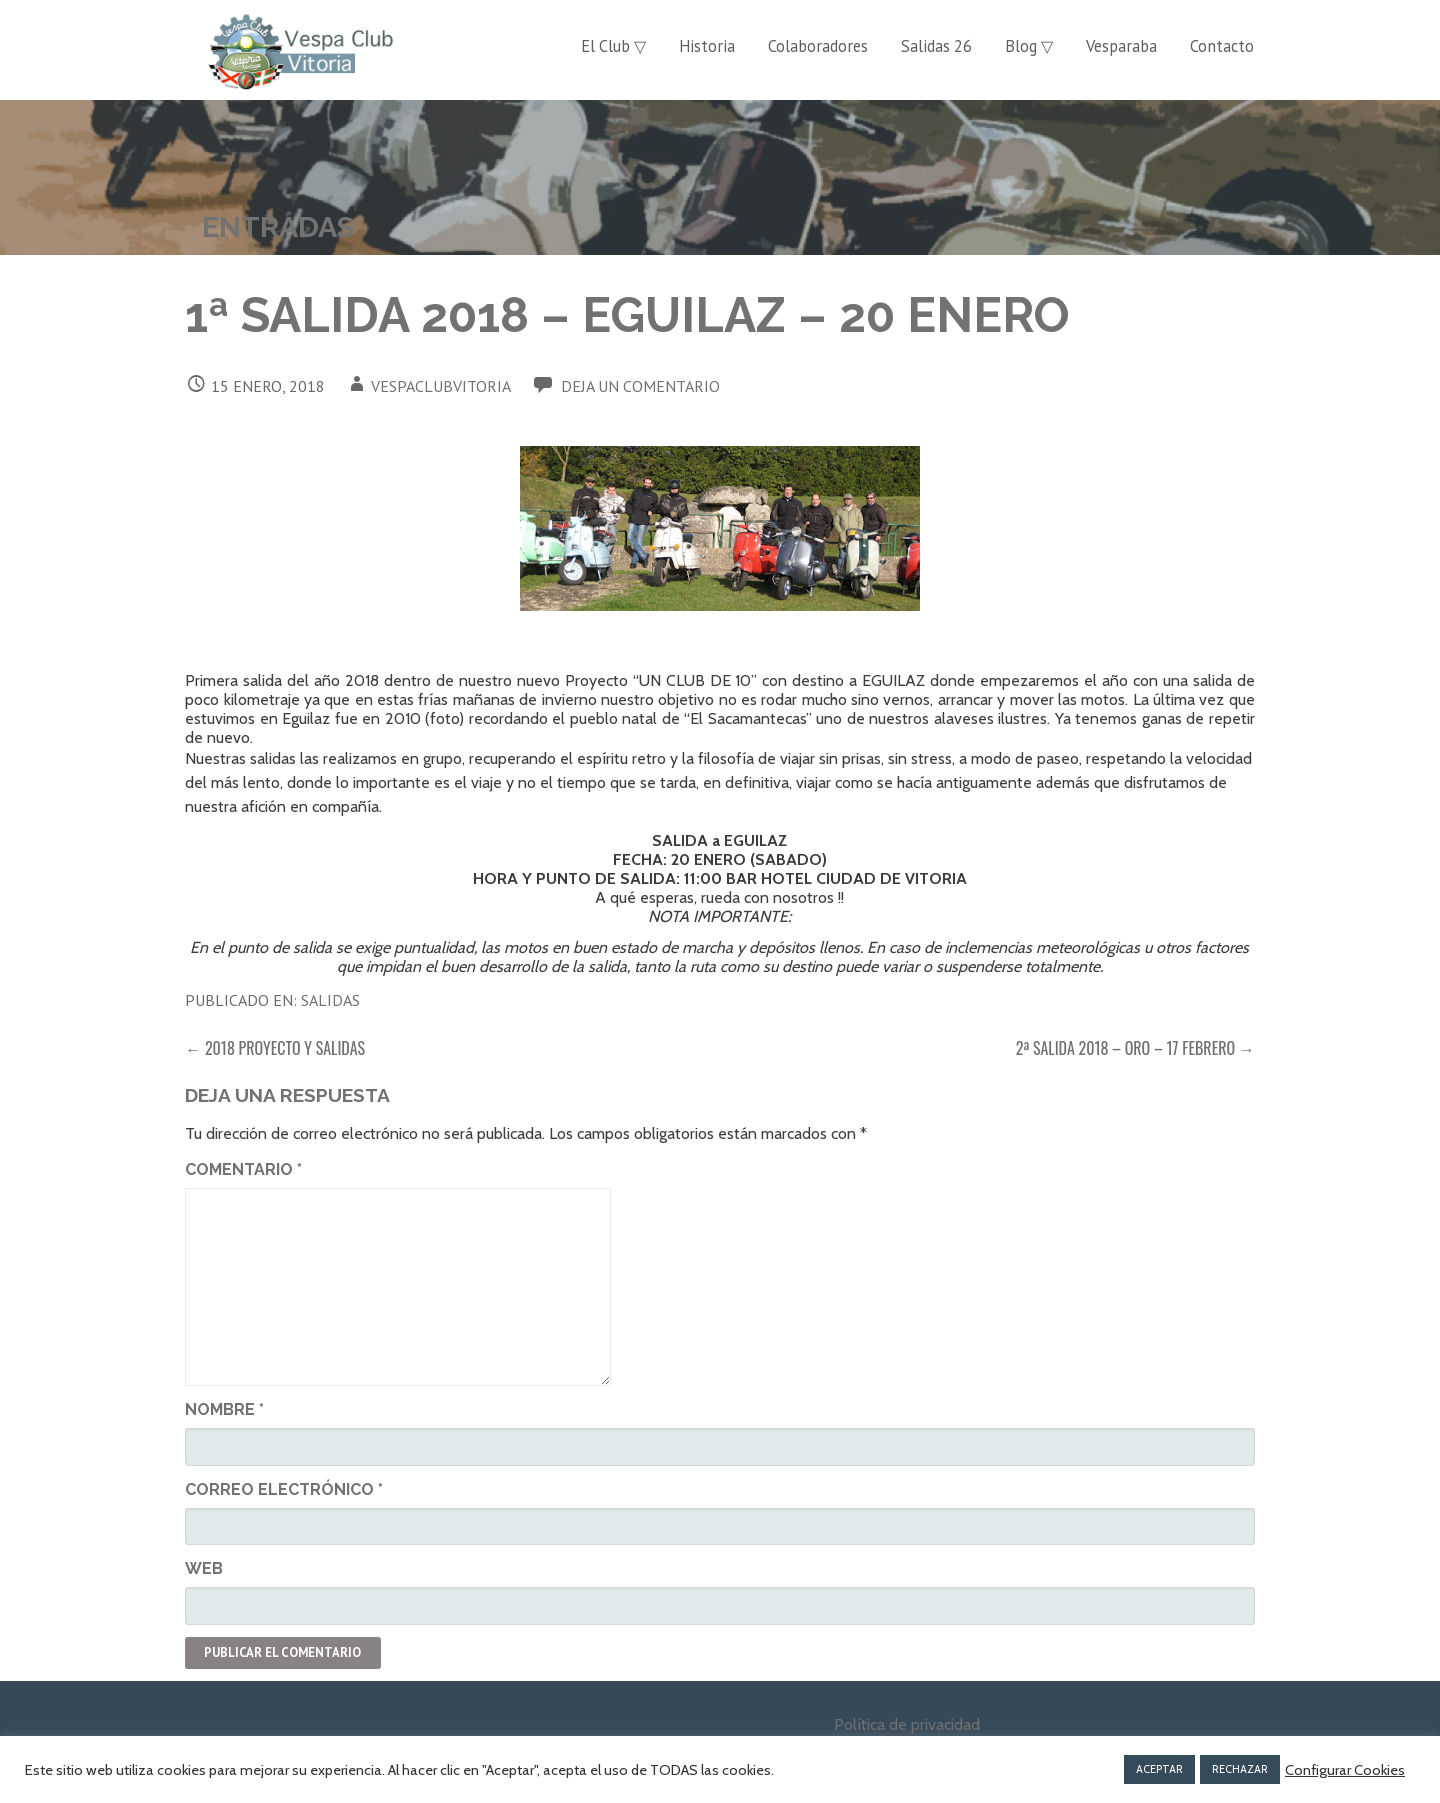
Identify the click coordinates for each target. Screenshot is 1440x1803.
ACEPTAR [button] (1159, 1769)
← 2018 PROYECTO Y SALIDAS (275, 1048)
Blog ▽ (1029, 46)
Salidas (330, 1000)
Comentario (243, 1169)
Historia (707, 46)
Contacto (1222, 46)
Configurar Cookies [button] (1345, 1770)
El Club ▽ (613, 46)
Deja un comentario (640, 386)
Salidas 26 (936, 46)
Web (204, 1568)
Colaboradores (818, 46)
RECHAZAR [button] (1240, 1769)
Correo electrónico (284, 1489)
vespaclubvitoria (441, 386)
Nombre (224, 1409)
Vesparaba (1121, 46)
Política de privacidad (907, 1724)
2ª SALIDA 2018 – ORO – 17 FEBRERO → (1135, 1048)
